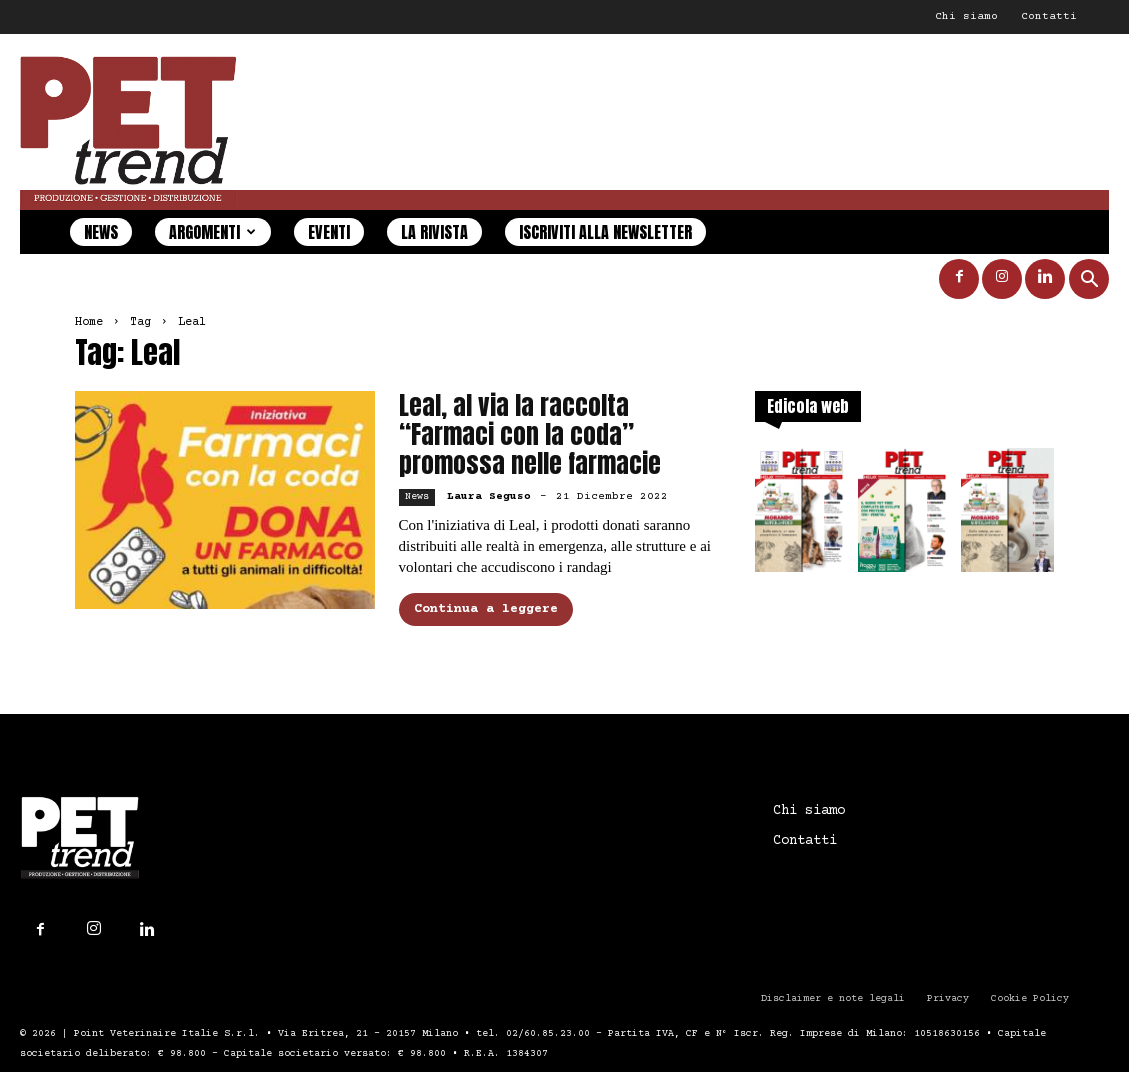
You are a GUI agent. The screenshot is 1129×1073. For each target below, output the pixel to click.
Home (89, 322)
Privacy (948, 998)
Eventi (329, 232)
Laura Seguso (489, 496)
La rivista (434, 232)
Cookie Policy (1030, 998)
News (101, 232)
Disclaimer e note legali (833, 998)
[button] (1089, 281)
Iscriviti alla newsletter (605, 232)
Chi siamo (966, 16)
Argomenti (212, 232)
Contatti (1049, 16)
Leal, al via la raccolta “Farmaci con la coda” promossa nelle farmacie (530, 434)
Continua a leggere (486, 609)
